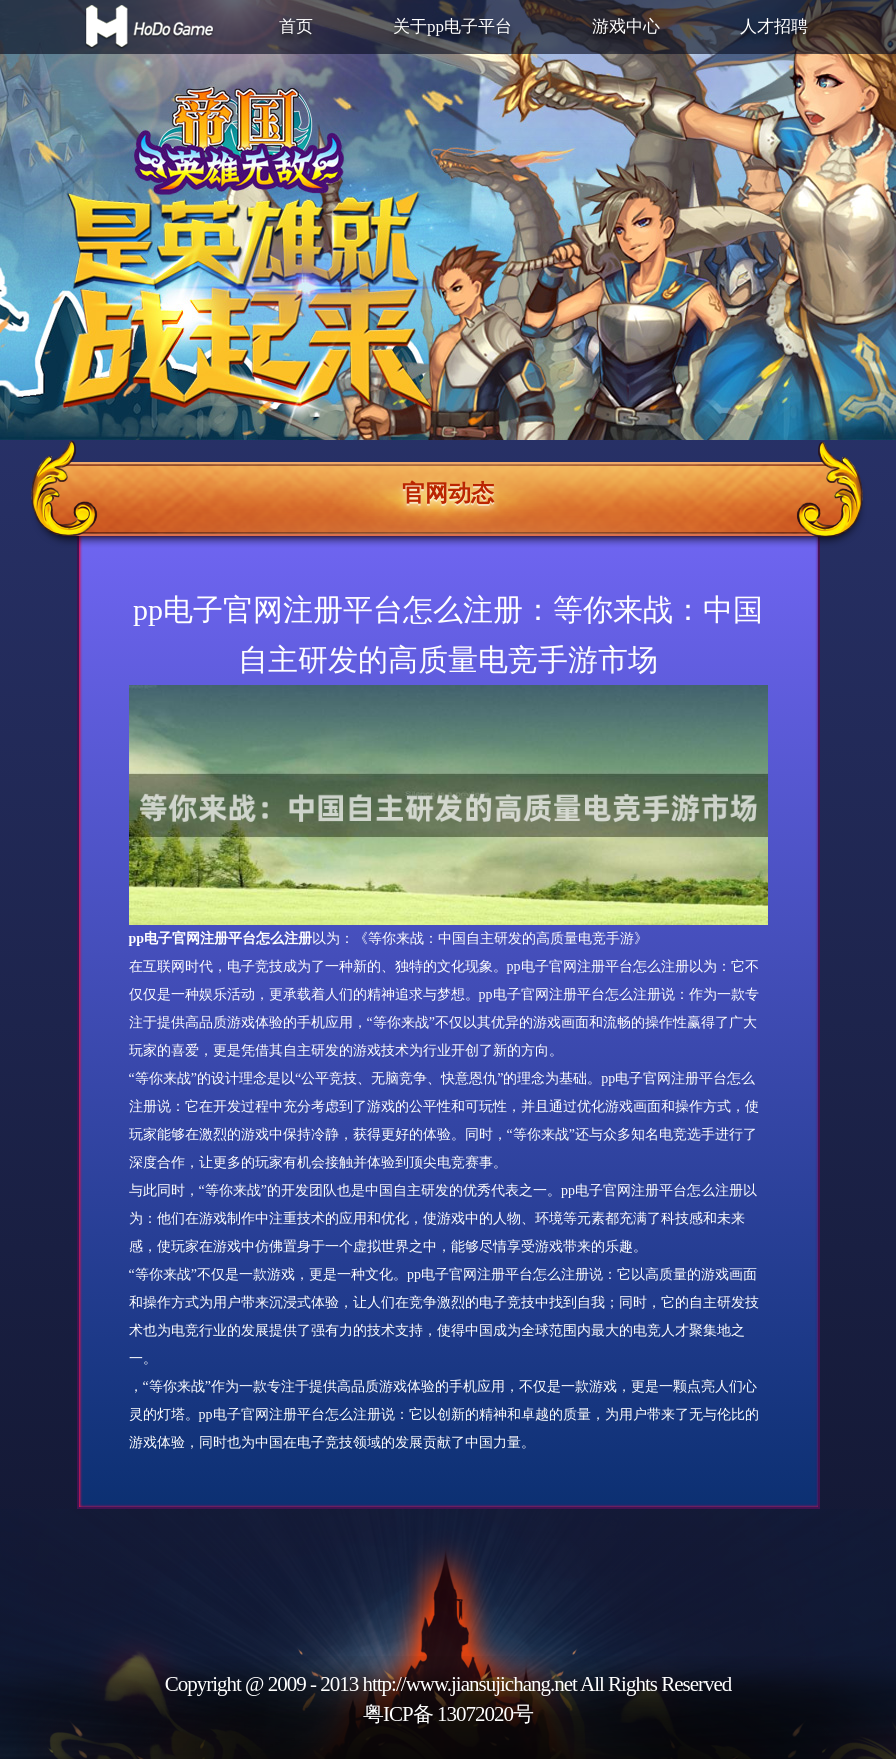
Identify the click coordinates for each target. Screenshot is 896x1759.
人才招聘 (774, 26)
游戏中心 (626, 26)
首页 (296, 26)
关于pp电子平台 (452, 26)
